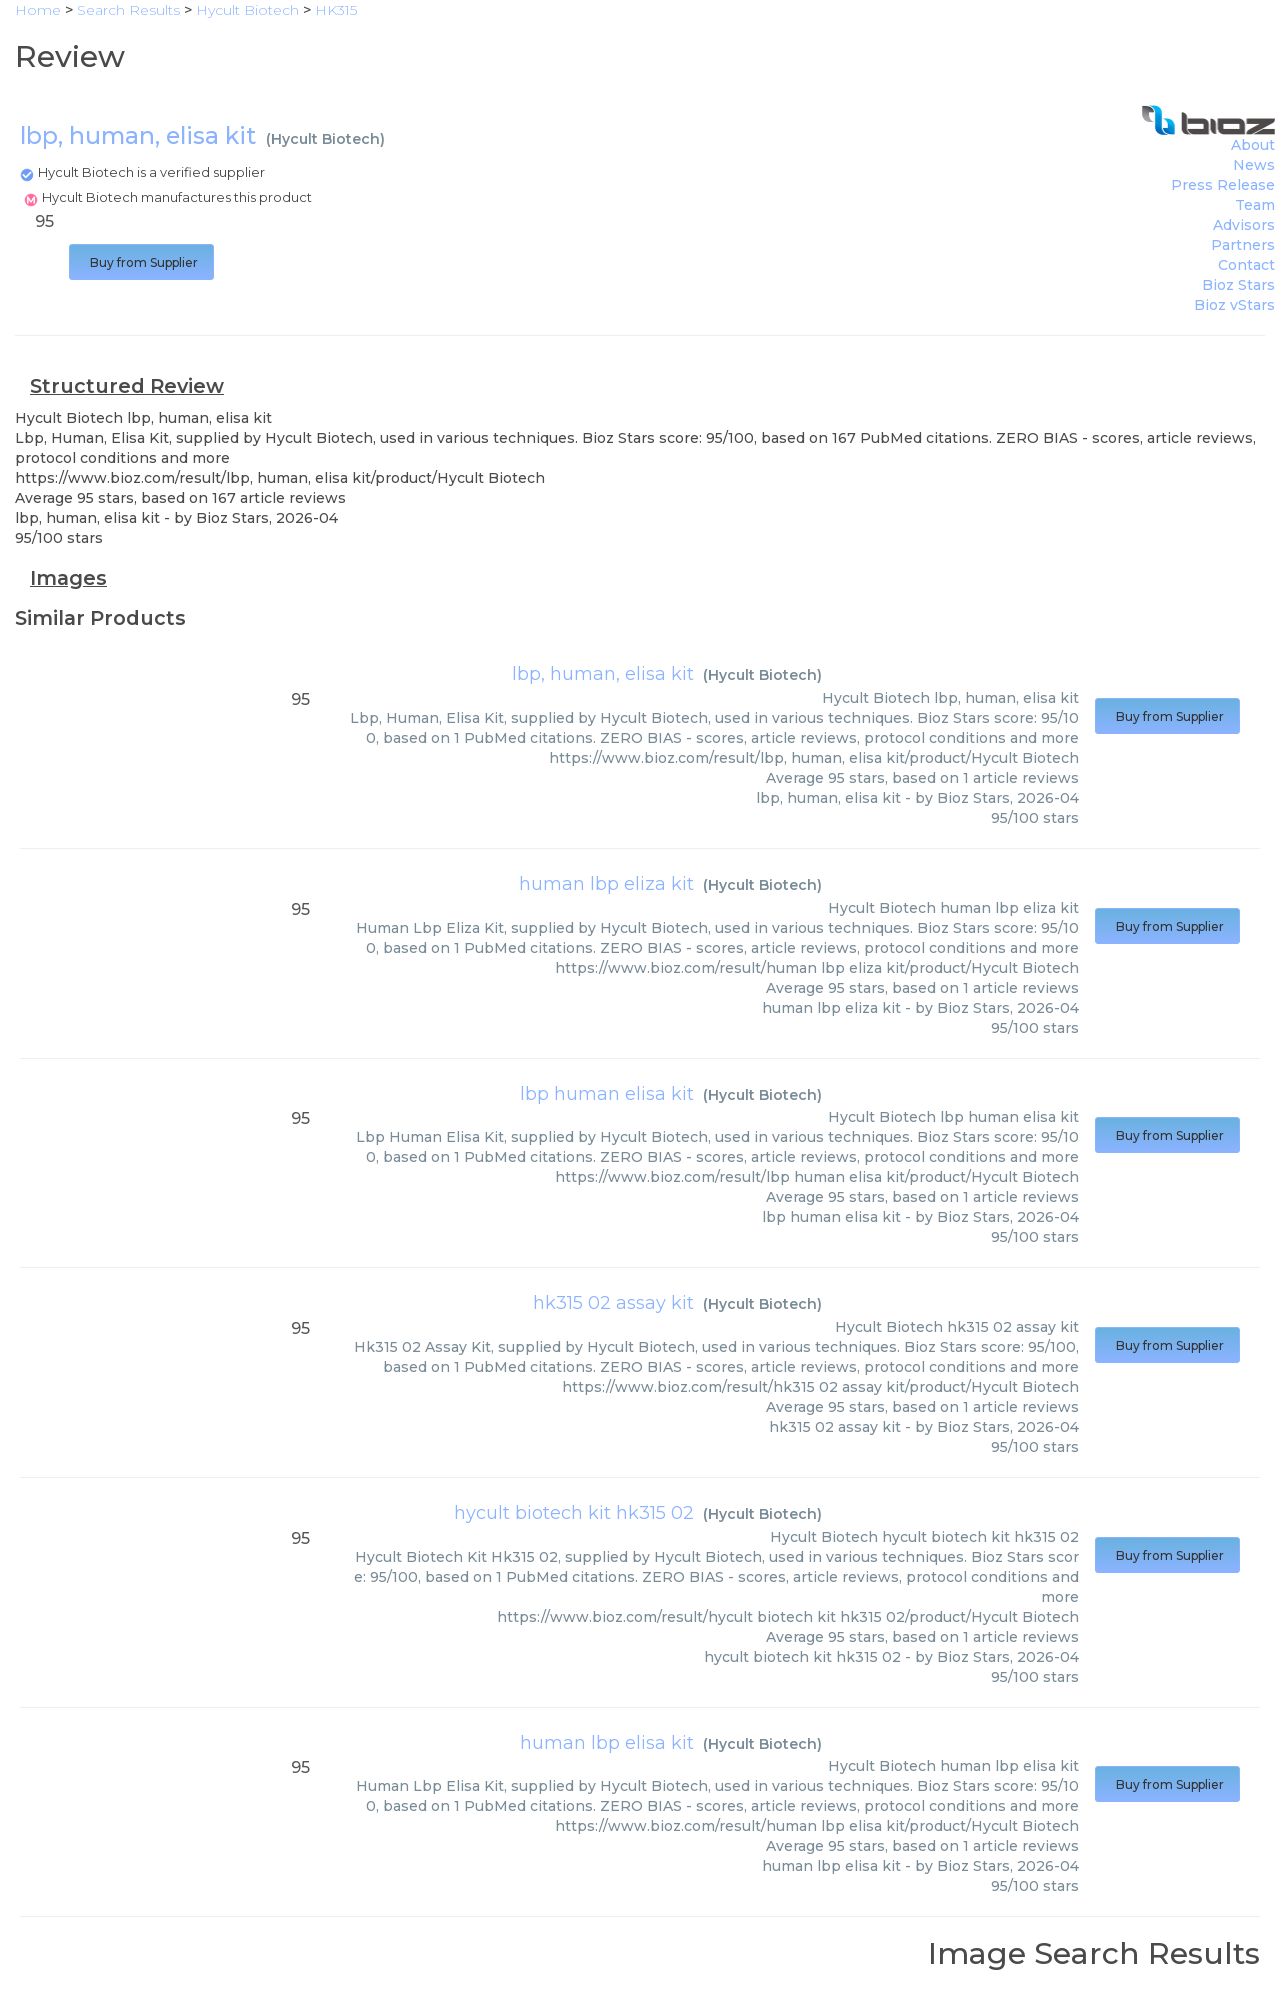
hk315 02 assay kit (613, 1303)
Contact (1246, 265)
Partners (1243, 245)
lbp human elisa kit (607, 1094)
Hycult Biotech (325, 139)
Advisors (1244, 225)
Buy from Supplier (141, 262)
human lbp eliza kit (606, 884)
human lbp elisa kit (607, 1743)
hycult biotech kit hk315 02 (574, 1513)
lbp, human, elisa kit (603, 674)
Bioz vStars (1234, 305)
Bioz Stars (1238, 285)
